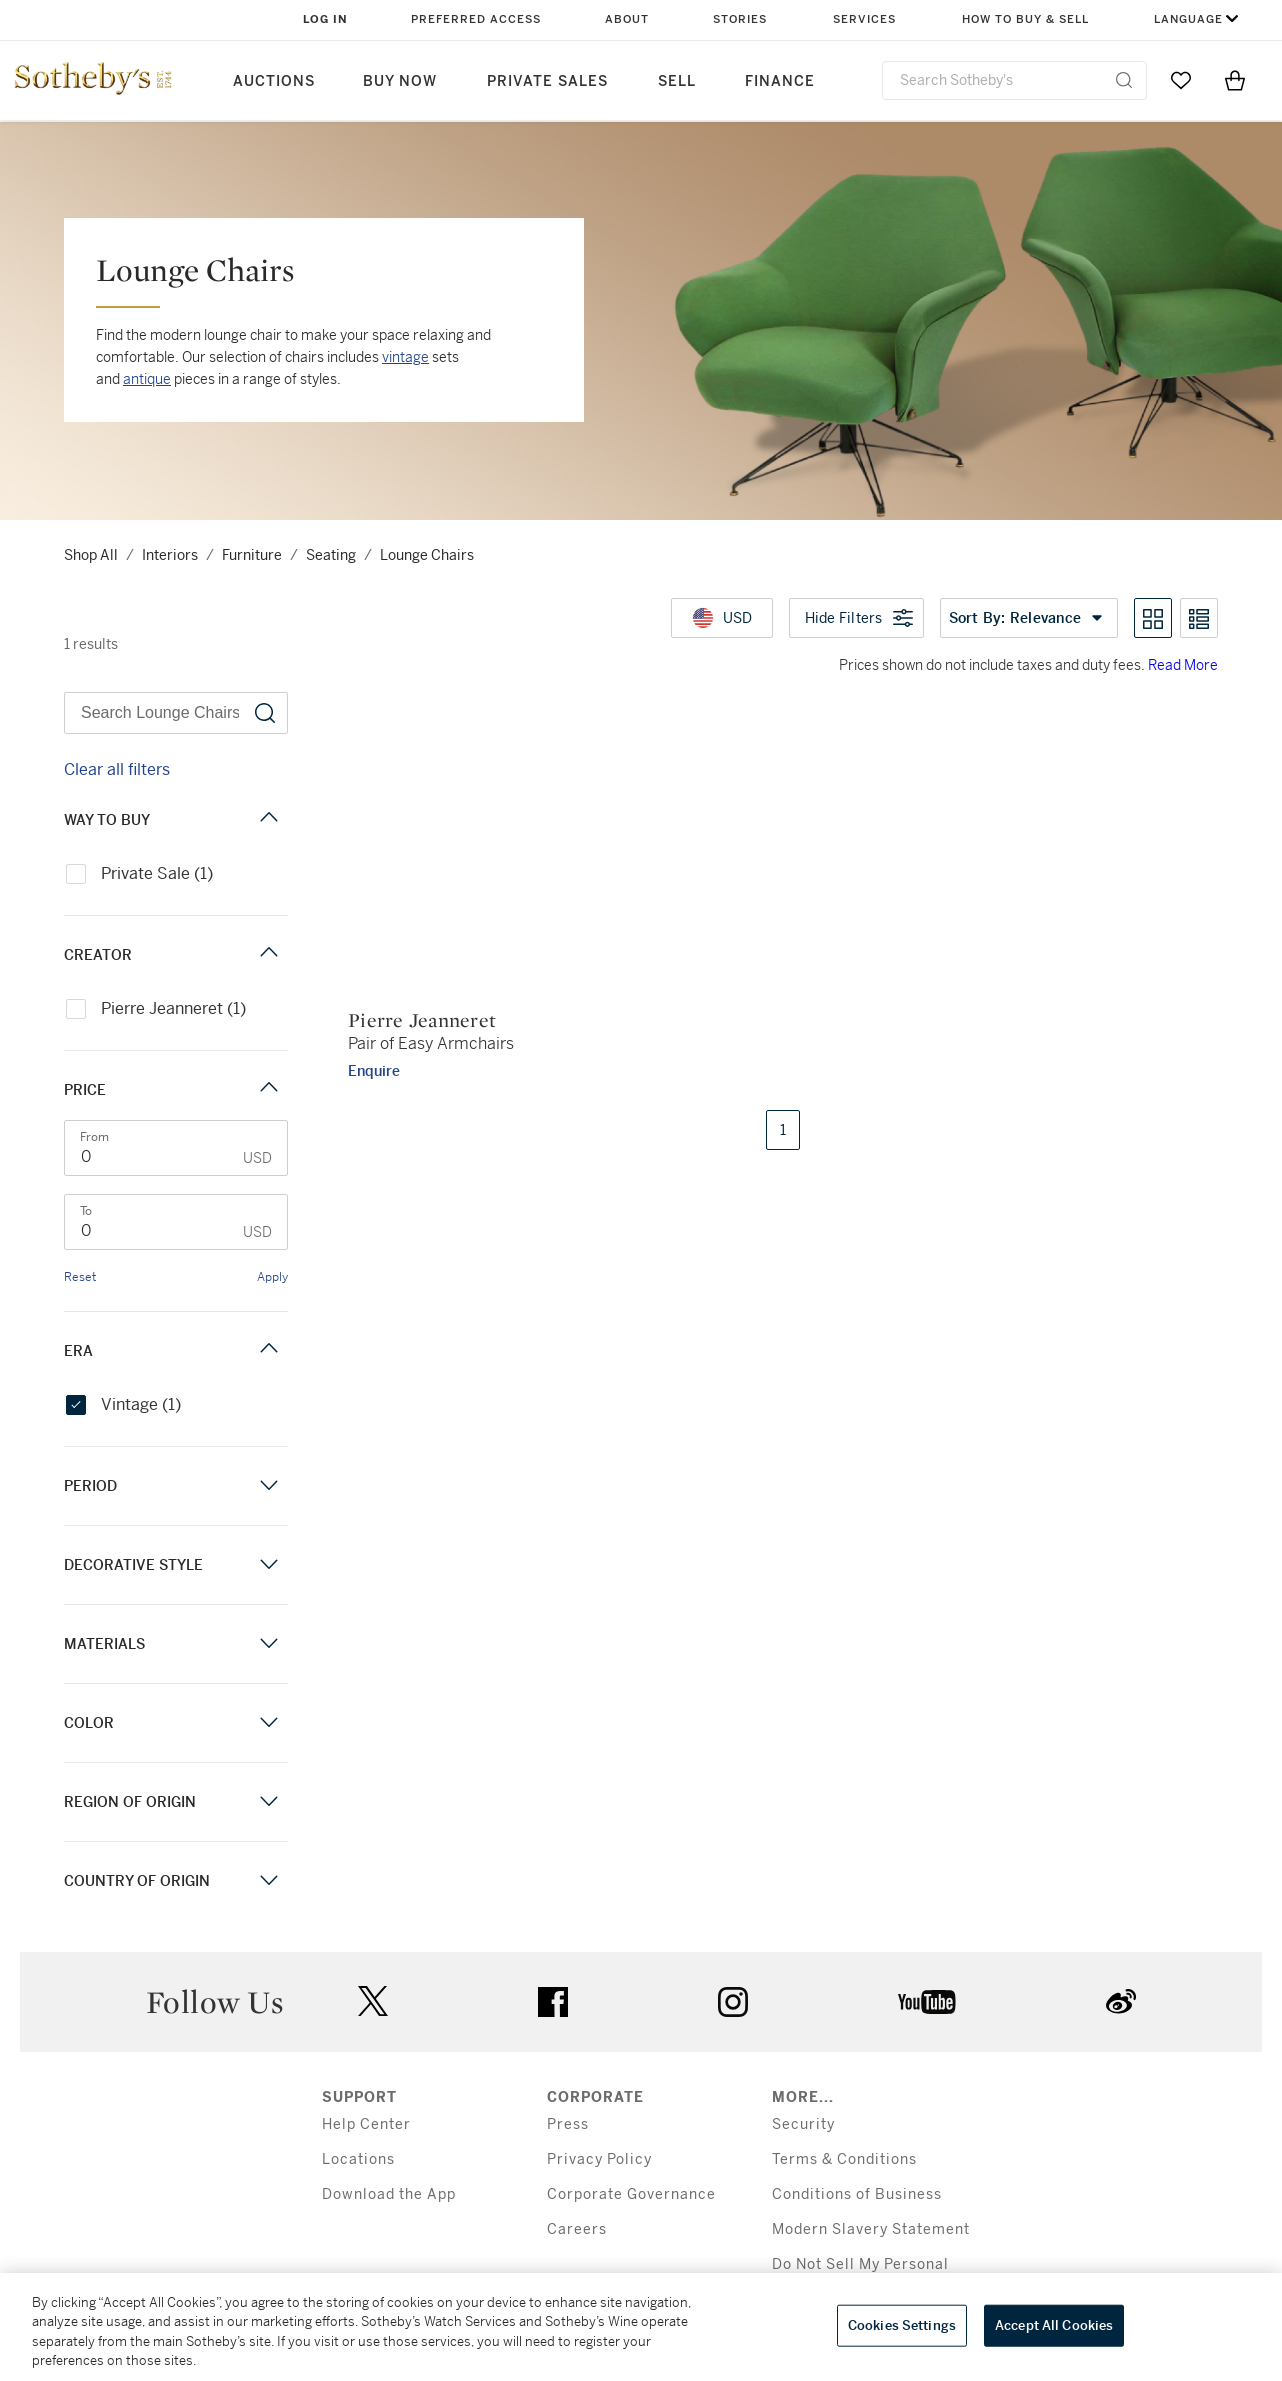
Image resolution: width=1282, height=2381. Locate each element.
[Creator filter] (269, 954)
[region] (641, 2327)
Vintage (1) (123, 1404)
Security (803, 2124)
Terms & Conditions (844, 2159)
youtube (927, 2002)
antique (147, 379)
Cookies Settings (902, 2325)
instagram (733, 2002)
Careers (577, 2229)
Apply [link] (272, 1277)
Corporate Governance (631, 2194)
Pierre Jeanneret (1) (156, 1008)
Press (568, 2124)
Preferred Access (476, 19)
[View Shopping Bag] (1235, 80)
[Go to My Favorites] (1181, 80)
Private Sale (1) (139, 873)
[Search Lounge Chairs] (176, 713)
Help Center (366, 2124)
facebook (553, 2002)
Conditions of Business (857, 2194)
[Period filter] (269, 1485)
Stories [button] (740, 19)
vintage (405, 357)
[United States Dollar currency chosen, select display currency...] (722, 618)
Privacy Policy (599, 2159)
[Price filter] (269, 1089)
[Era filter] (269, 1350)
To (86, 1211)
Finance (780, 81)
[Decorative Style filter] (269, 1564)
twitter (373, 2001)
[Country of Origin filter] (269, 1880)
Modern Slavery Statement (871, 2229)
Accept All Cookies (1054, 2325)
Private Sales (547, 81)
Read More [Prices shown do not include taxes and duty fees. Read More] (1183, 665)
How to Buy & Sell (1025, 19)
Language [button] (1188, 19)
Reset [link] (80, 1277)
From (94, 1137)
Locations (358, 2159)
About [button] (627, 19)
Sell (677, 81)
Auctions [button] (274, 81)
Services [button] (864, 19)
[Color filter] (269, 1722)
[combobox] (1014, 80)
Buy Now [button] (400, 81)
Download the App (389, 2194)
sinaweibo (1121, 2001)
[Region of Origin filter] (269, 1801)
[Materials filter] (269, 1643)
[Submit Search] (1124, 80)
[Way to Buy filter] (269, 819)
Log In (325, 19)
